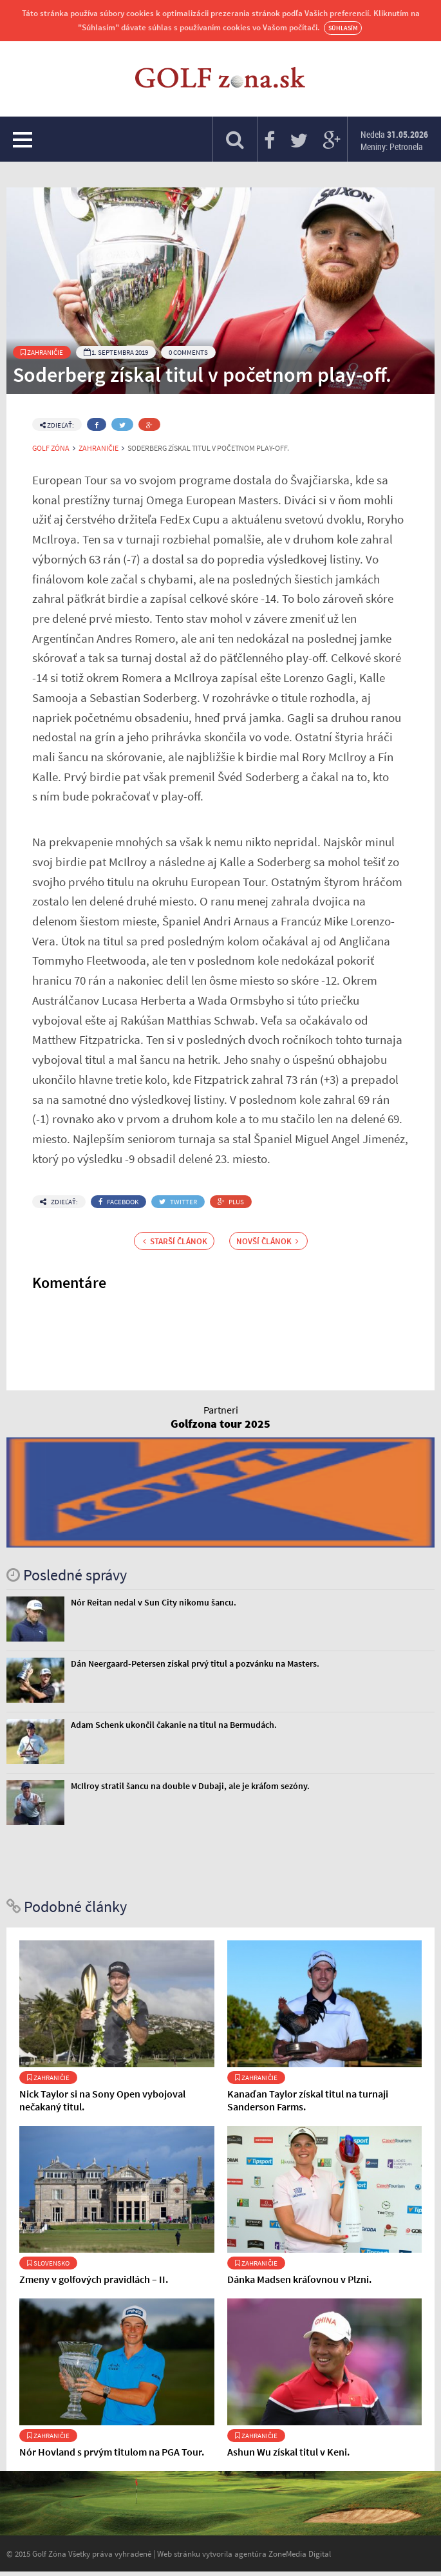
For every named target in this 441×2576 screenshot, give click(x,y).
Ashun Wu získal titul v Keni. (288, 2451)
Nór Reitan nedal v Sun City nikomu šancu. (153, 1602)
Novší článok (267, 1241)
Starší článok (175, 1241)
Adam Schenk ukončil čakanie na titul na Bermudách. (174, 1724)
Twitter (178, 1201)
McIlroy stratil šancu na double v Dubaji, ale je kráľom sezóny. (190, 1786)
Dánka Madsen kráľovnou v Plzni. (299, 2279)
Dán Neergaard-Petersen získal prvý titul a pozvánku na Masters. (195, 1663)
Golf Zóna (51, 448)
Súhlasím (342, 28)
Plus (231, 1201)
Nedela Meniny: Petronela (394, 140)
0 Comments (188, 352)
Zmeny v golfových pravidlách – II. (93, 2279)
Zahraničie (42, 352)
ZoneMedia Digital (299, 2553)
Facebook (118, 1201)
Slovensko (48, 2263)
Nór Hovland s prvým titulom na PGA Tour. (111, 2451)
